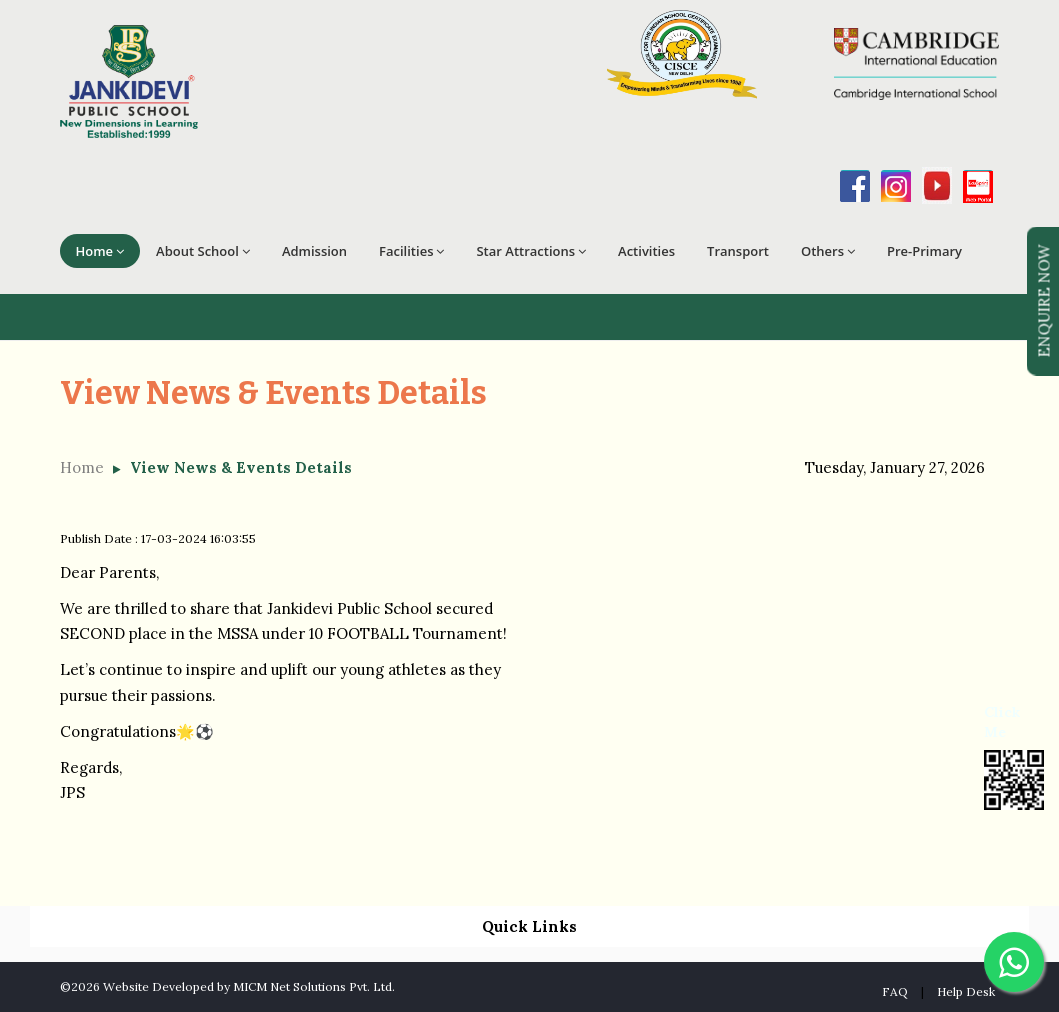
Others (828, 251)
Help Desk (966, 991)
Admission (314, 251)
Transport (738, 251)
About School (203, 251)
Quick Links (529, 926)
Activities (646, 251)
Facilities (411, 251)
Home (100, 251)
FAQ (895, 991)
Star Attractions (531, 251)
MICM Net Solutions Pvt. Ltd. (314, 986)
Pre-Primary (924, 251)
